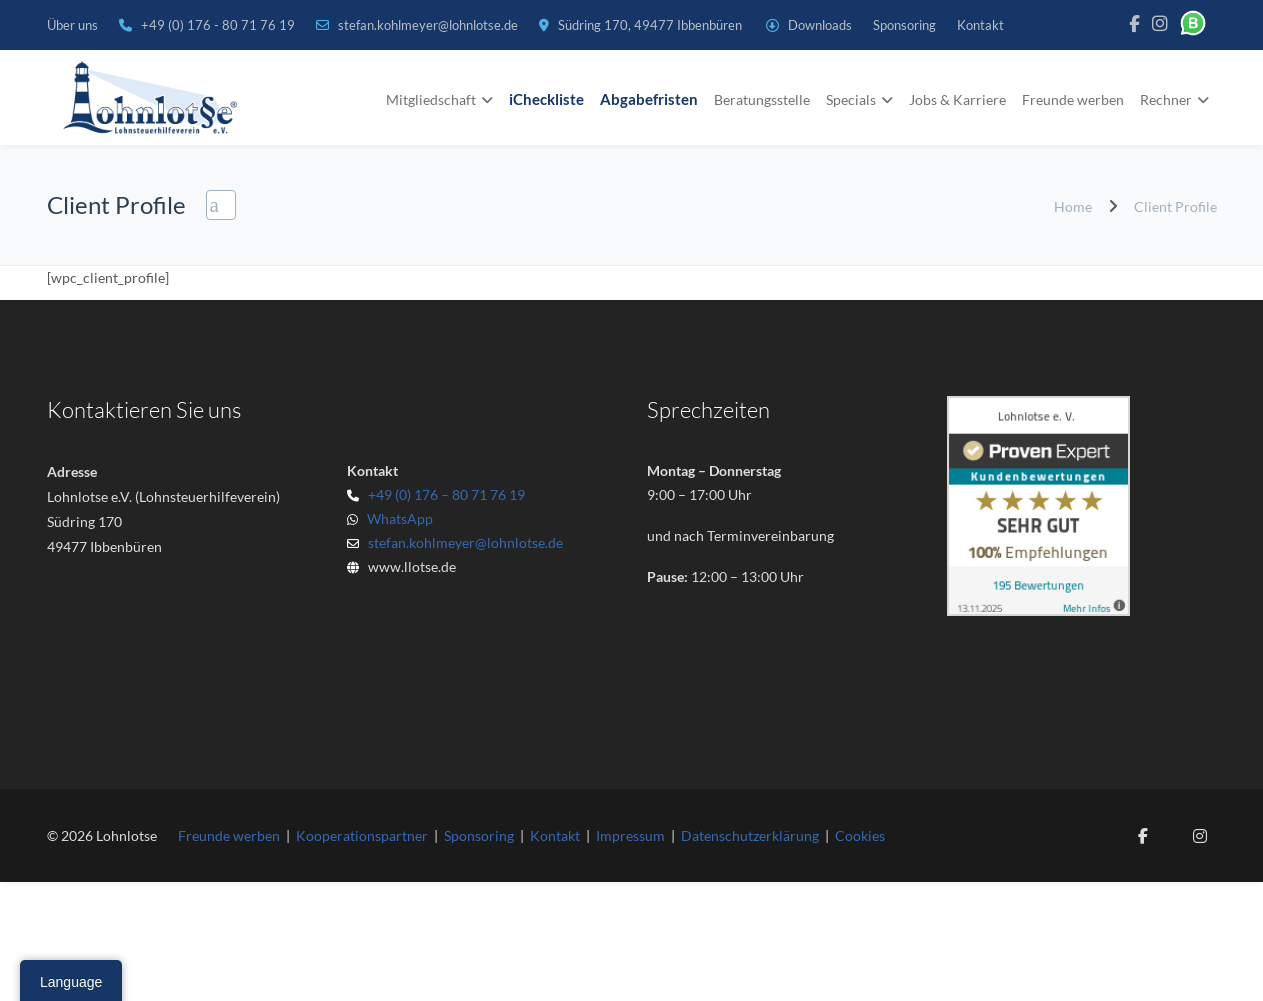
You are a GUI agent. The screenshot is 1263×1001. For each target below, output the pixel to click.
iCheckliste (546, 99)
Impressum (630, 835)
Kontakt (980, 25)
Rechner (1166, 99)
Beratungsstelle (762, 99)
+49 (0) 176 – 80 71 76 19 (446, 494)
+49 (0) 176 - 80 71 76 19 (219, 25)
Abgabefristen (649, 99)
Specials (851, 99)
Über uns (72, 25)
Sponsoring (904, 25)
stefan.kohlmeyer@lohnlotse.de (428, 25)
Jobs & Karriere (957, 99)
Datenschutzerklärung (750, 835)
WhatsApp (397, 518)
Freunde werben (1073, 99)
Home (1073, 206)
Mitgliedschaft (431, 99)
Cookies (860, 835)
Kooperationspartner (362, 835)
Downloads (820, 25)
